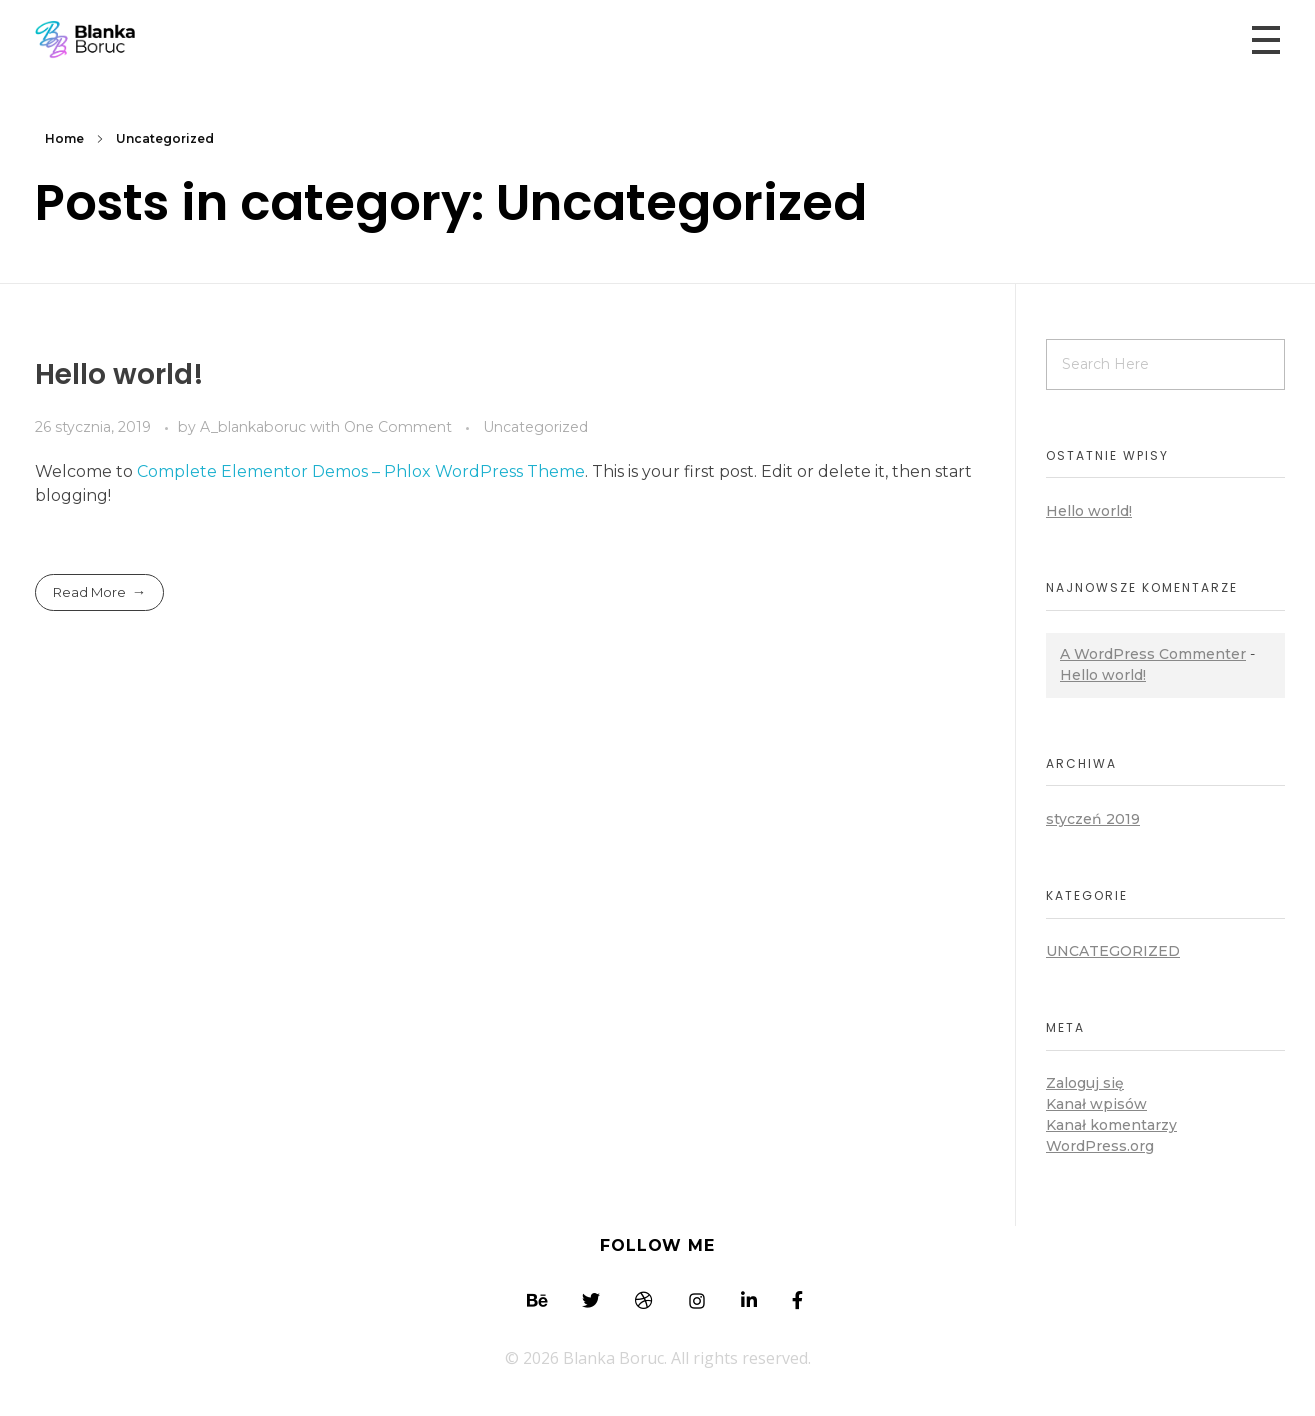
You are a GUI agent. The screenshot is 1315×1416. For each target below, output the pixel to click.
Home (64, 138)
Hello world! (119, 374)
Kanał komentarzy (1111, 1125)
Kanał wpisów (1096, 1104)
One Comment (398, 427)
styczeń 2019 (1093, 819)
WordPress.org (1100, 1146)
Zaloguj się (1085, 1083)
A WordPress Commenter (1153, 654)
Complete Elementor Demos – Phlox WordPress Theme (361, 471)
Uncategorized (535, 427)
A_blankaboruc (255, 427)
